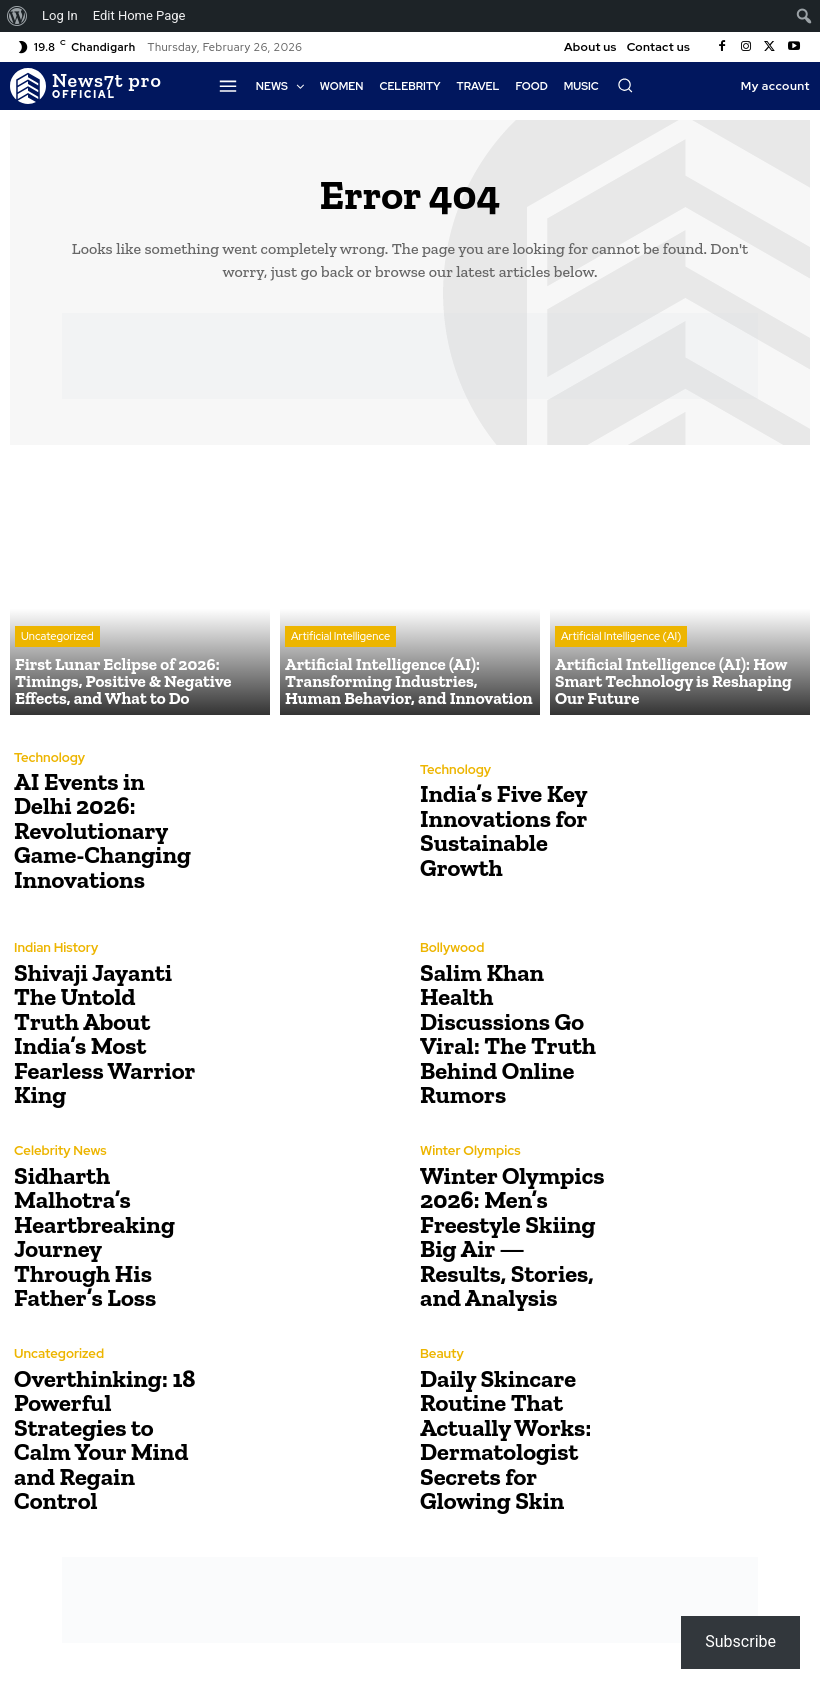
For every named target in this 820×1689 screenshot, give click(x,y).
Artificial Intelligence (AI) (621, 639)
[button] (625, 85)
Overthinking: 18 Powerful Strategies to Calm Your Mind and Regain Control (103, 1439)
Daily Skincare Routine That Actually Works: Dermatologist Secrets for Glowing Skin (504, 1439)
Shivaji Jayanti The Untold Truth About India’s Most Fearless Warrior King (107, 1033)
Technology (49, 758)
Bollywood (452, 949)
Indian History (55, 961)
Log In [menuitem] (60, 15)
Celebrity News (60, 1164)
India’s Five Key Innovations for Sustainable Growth (502, 830)
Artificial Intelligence (340, 639)
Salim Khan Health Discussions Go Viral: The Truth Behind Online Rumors (506, 1033)
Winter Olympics (469, 1152)
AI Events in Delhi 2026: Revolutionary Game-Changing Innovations (100, 830)
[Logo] (86, 86)
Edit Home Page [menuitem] (139, 15)
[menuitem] (17, 16)
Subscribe (740, 1641)
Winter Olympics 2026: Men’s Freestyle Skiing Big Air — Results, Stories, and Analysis (510, 1236)
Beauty (441, 1355)
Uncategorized (57, 639)
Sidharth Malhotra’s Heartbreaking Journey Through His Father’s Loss (106, 1236)
